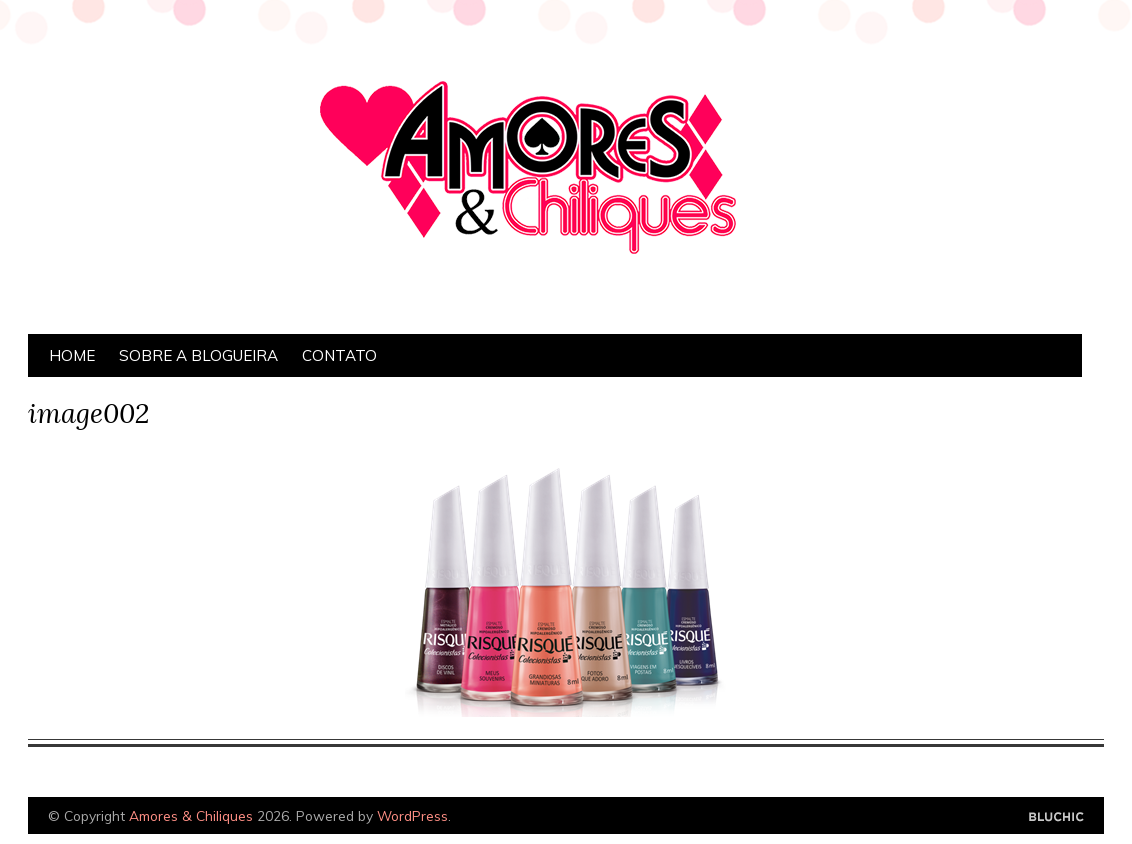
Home (72, 355)
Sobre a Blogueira (198, 355)
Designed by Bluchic (1056, 817)
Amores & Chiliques (191, 815)
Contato (339, 355)
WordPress (412, 815)
